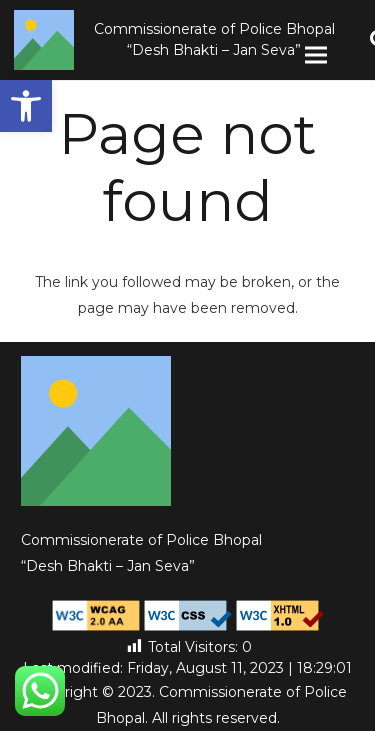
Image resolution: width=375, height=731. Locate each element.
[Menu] (316, 55)
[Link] (44, 40)
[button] (26, 106)
